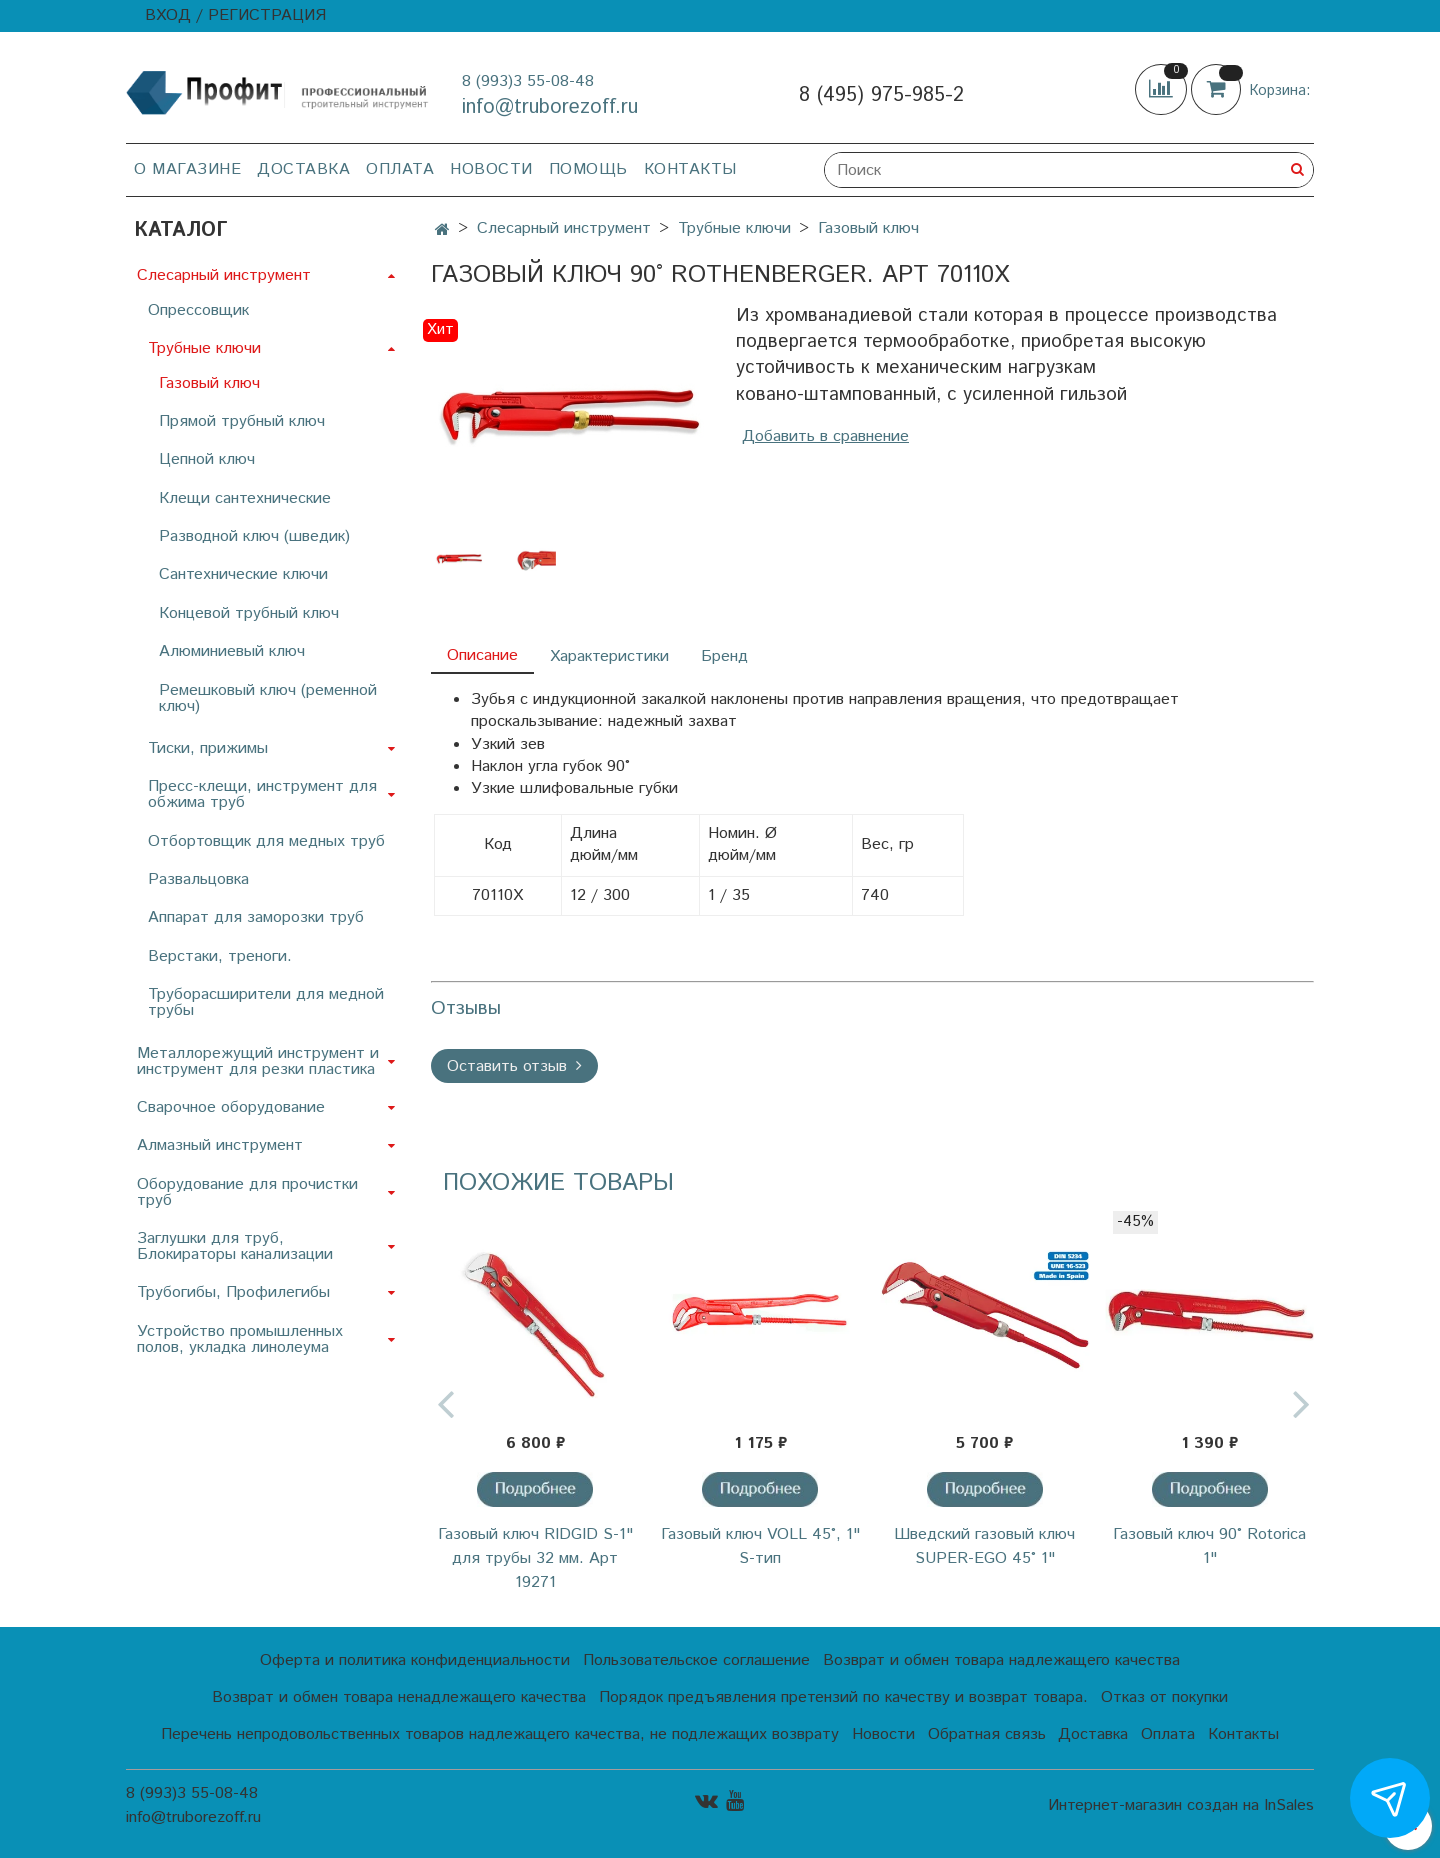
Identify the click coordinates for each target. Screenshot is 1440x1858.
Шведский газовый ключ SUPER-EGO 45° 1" (984, 1546)
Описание (482, 655)
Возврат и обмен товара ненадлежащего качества (399, 1697)
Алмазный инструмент (220, 1145)
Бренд (724, 656)
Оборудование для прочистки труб (247, 1192)
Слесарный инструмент (564, 228)
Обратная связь (987, 1734)
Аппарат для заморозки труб (256, 917)
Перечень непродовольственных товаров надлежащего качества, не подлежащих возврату (500, 1734)
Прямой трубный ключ (242, 421)
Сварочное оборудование (231, 1107)
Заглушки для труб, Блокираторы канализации (235, 1246)
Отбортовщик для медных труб (266, 841)
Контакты (690, 169)
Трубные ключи (734, 228)
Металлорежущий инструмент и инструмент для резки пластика (258, 1061)
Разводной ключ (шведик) (254, 536)
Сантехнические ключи (243, 574)
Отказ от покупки (1164, 1697)
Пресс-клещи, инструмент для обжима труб (262, 794)
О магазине (187, 169)
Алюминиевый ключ (232, 651)
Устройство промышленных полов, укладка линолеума (240, 1339)
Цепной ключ (207, 459)
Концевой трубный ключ (249, 613)
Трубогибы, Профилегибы (233, 1292)
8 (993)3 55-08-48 (528, 81)
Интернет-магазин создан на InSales (1181, 1806)
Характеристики (609, 656)
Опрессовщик (198, 310)
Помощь (588, 169)
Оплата (400, 169)
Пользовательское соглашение (696, 1660)
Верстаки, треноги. (220, 956)
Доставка (303, 169)
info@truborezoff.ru (550, 107)
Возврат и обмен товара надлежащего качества (1001, 1660)
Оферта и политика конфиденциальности (415, 1660)
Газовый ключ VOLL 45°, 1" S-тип (760, 1546)
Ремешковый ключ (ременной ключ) (268, 698)
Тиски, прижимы (208, 748)
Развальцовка (198, 879)
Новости (491, 169)
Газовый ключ (868, 228)
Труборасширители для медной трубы (266, 1002)
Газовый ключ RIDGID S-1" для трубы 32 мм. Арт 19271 (535, 1558)
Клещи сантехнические (245, 498)
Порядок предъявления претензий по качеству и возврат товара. (843, 1697)
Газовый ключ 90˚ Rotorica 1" (1209, 1546)
